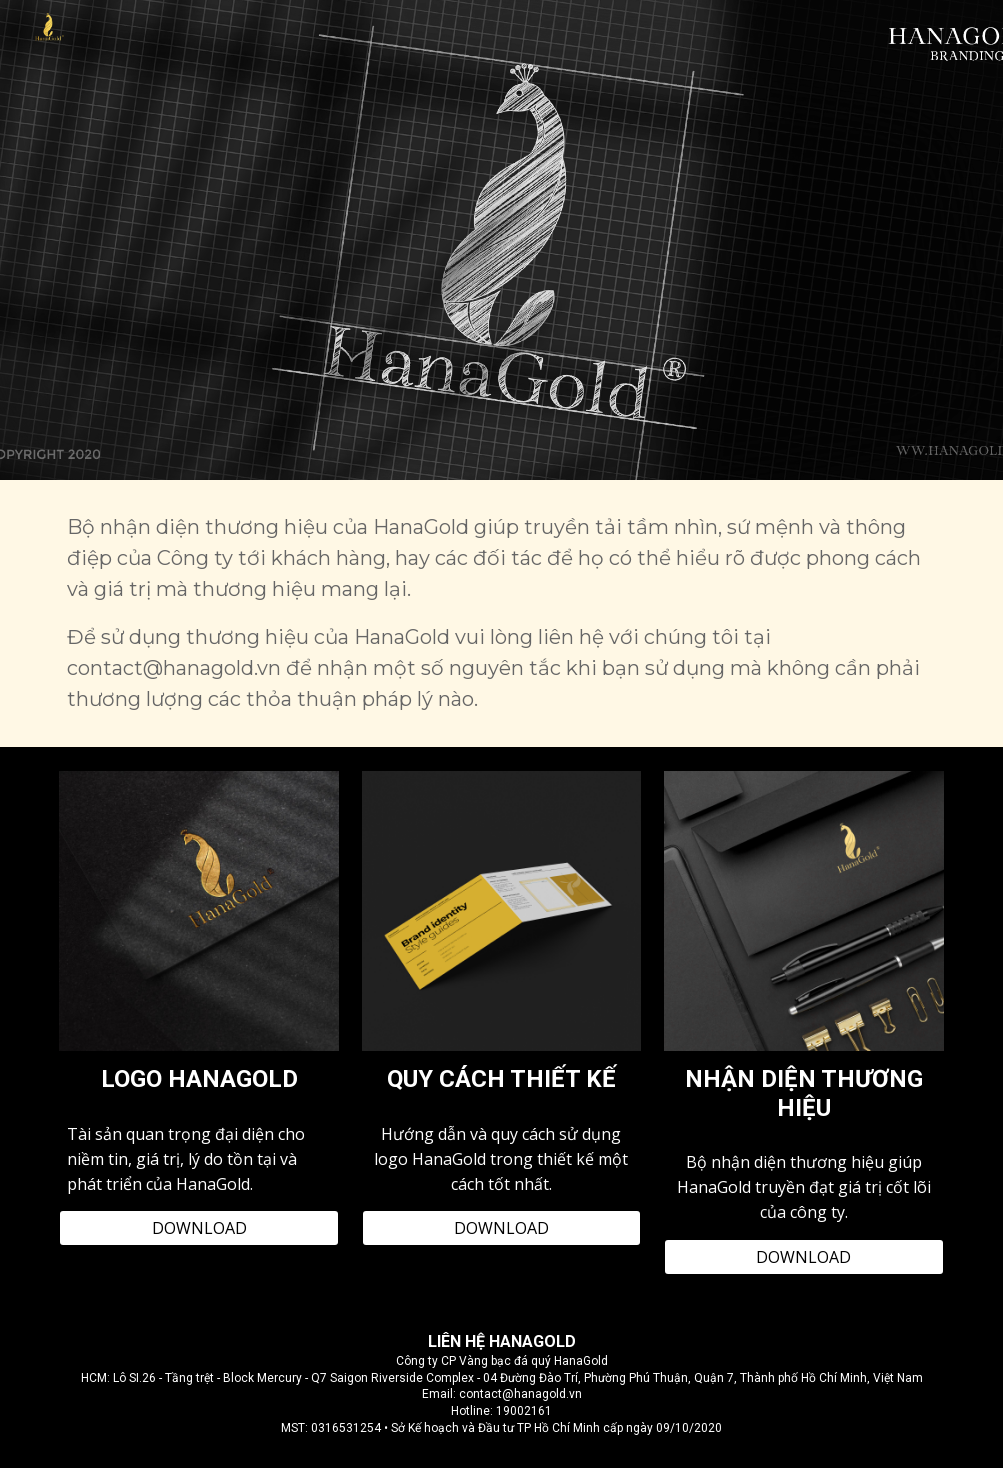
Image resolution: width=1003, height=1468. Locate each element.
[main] (501, 613)
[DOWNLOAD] (199, 1228)
